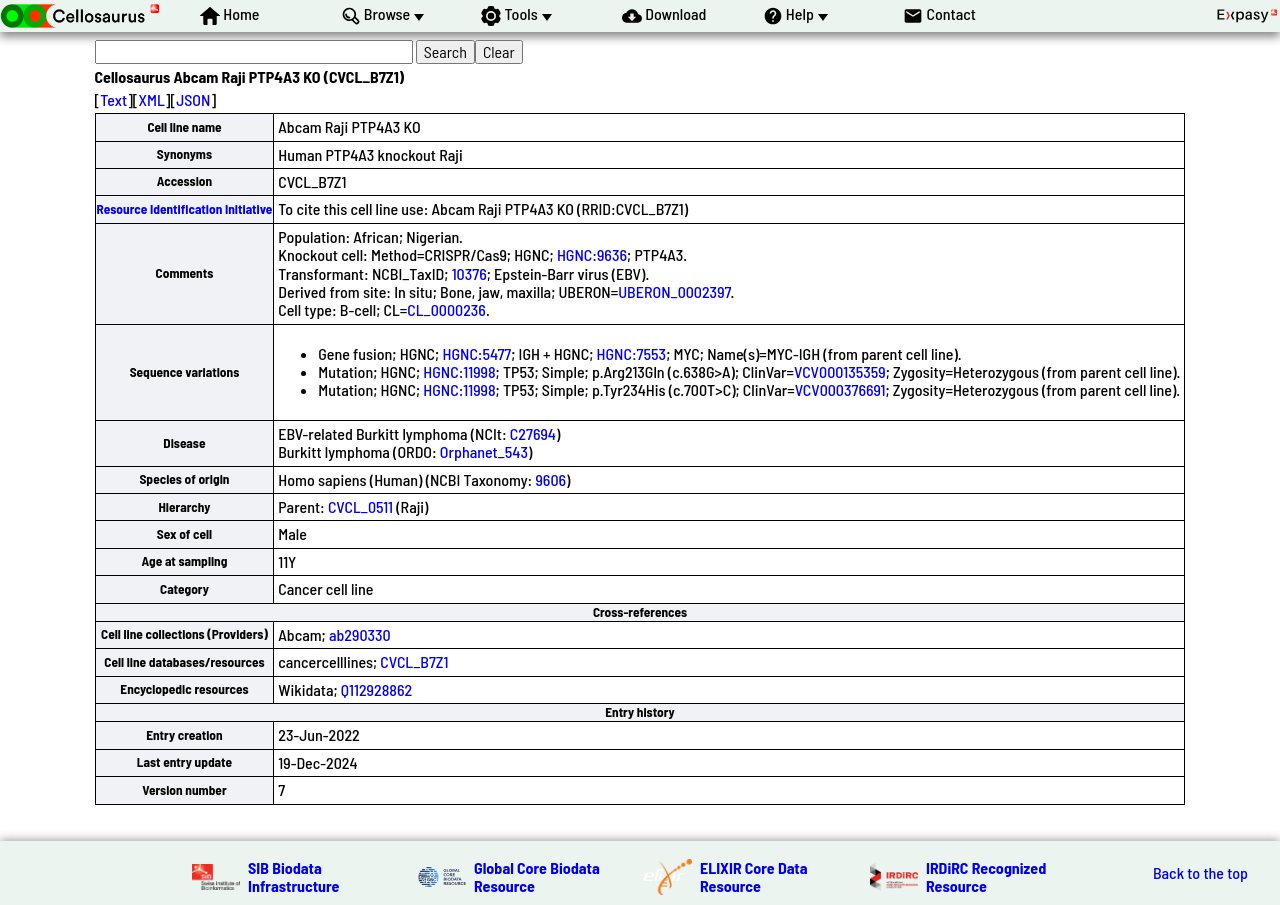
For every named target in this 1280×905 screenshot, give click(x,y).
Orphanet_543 (484, 451)
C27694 (533, 433)
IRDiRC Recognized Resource (986, 876)
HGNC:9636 (592, 254)
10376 (469, 273)
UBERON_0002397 (674, 291)
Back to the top (1200, 873)
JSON (193, 99)
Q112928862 (376, 689)
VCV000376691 (840, 389)
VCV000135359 (840, 371)
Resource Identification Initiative (185, 209)
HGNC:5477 (476, 353)
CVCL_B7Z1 (414, 661)
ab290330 (360, 634)
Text (113, 99)
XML (152, 99)
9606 (550, 479)
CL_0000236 (446, 309)
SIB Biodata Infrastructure (293, 876)
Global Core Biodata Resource (537, 876)
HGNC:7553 (632, 353)
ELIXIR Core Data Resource (754, 876)
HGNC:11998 (459, 371)
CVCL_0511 (360, 506)
